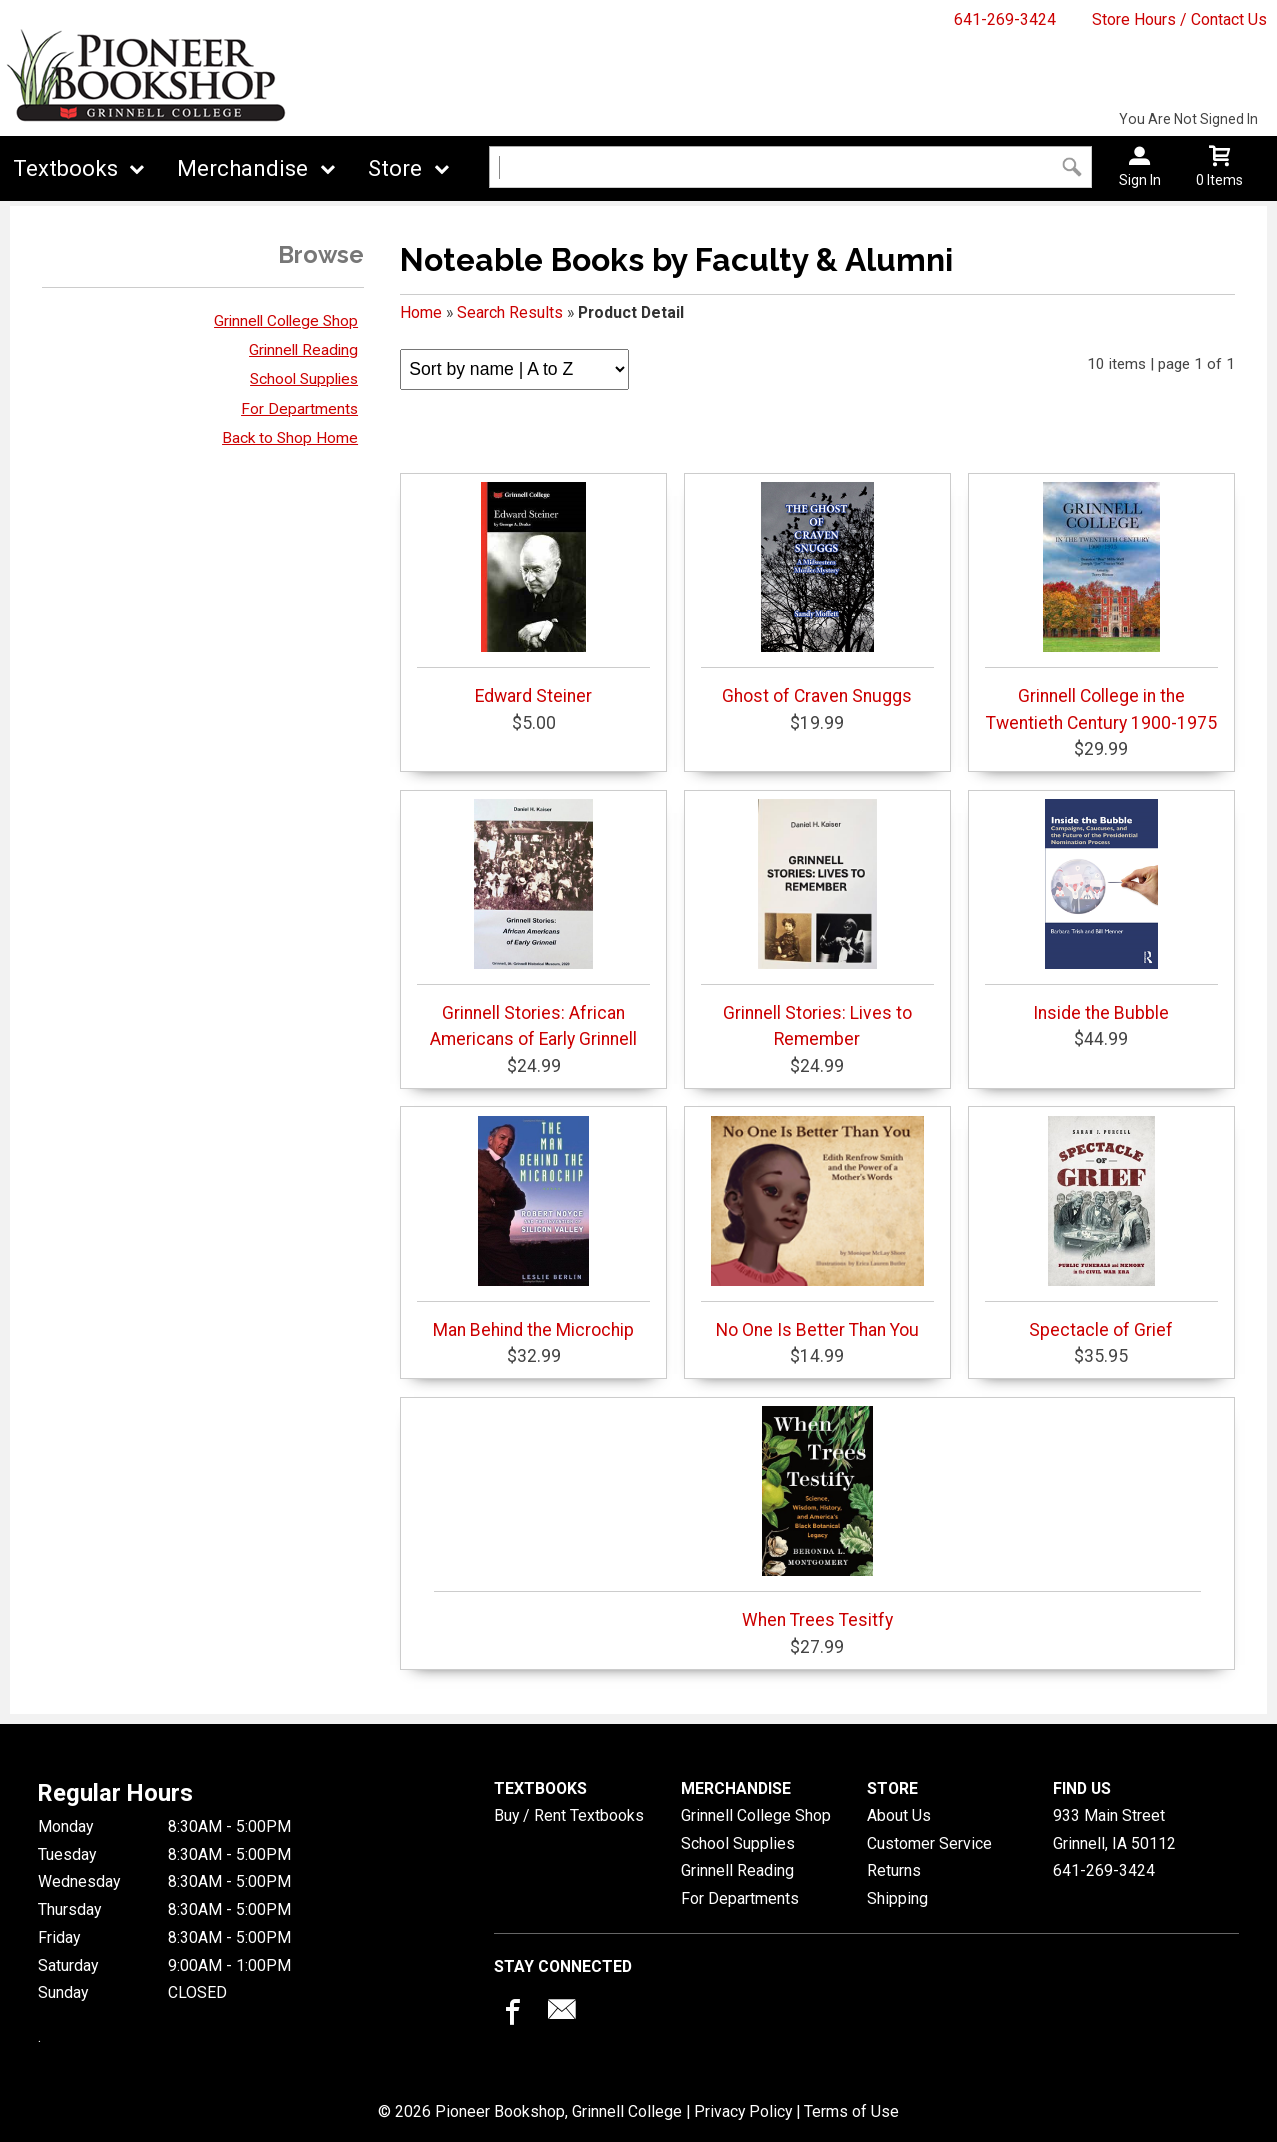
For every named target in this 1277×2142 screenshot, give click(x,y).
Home (421, 312)
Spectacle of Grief (1101, 1228)
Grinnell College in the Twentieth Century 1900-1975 (1101, 607)
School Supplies (304, 379)
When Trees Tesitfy (817, 1518)
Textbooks (65, 168)
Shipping (897, 1898)
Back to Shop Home (290, 438)
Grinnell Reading (303, 350)
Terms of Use (851, 2111)
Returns (894, 1870)
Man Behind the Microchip (533, 1228)
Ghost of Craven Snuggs (817, 594)
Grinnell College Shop (286, 321)
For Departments (299, 409)
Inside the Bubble (1101, 911)
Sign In (1140, 180)
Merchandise (242, 168)
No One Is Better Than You (817, 1228)
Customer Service (929, 1843)
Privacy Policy (743, 2111)
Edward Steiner (533, 594)
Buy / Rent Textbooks (569, 1815)
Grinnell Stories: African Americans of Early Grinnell (533, 924)
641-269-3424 (1005, 19)
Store (395, 168)
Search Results (510, 312)
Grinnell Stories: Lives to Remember (817, 924)
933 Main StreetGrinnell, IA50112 (1114, 1829)
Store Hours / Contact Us (1179, 19)
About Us (899, 1815)
